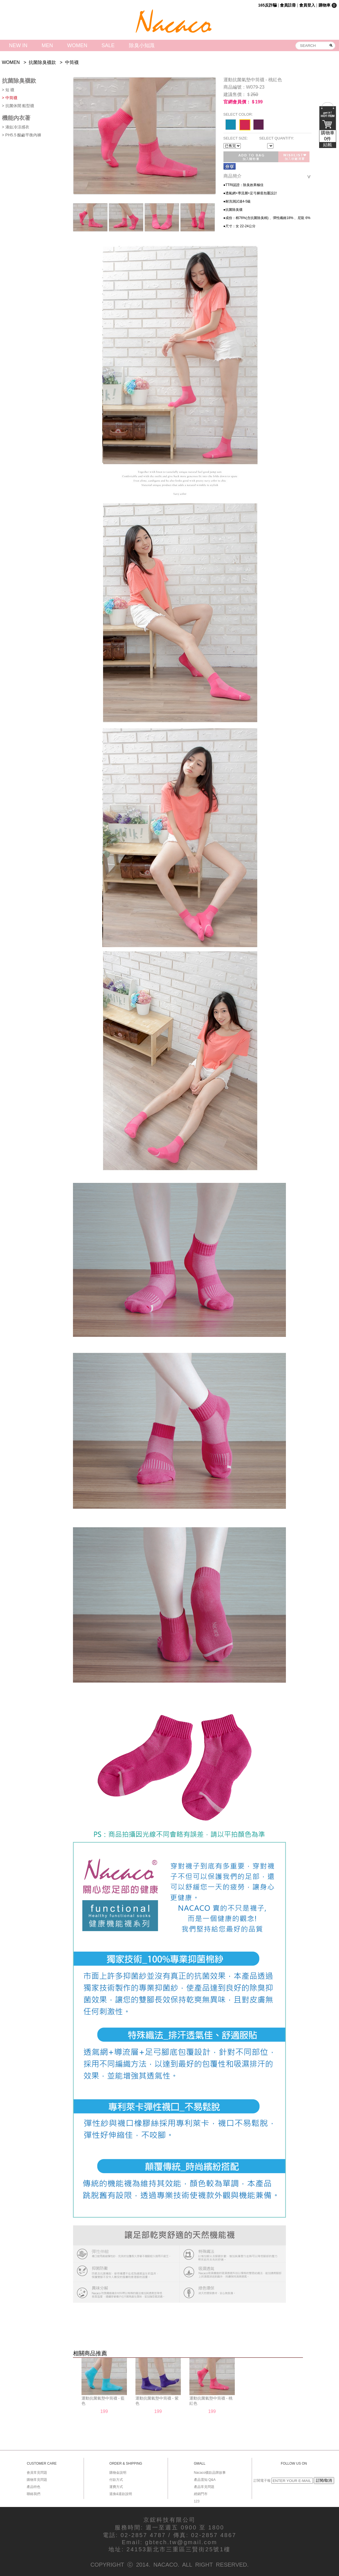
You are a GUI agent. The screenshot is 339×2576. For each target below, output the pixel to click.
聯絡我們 (33, 2494)
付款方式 (116, 2480)
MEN (47, 45)
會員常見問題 (37, 2473)
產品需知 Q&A (205, 2480)
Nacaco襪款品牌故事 (210, 2473)
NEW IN (18, 45)
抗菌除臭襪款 (42, 62)
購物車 (327, 139)
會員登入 (307, 5)
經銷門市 (201, 2494)
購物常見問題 (37, 2480)
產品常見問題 (204, 2487)
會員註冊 (288, 5)
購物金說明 (117, 2473)
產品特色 (33, 2487)
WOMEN (77, 45)
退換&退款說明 (120, 2494)
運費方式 (116, 2487)
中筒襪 (72, 62)
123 (197, 2501)
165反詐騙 (267, 5)
